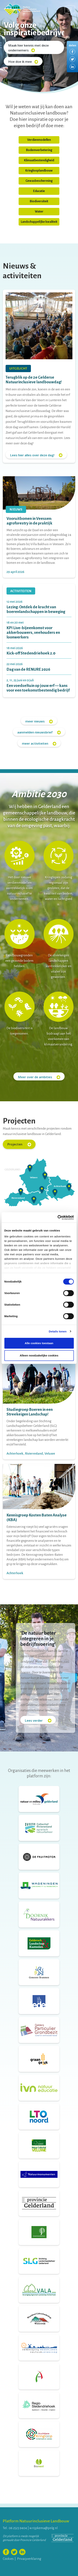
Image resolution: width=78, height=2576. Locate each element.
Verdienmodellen (39, 140)
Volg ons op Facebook (6, 2552)
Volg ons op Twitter (14, 2552)
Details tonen (57, 1331)
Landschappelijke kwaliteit (39, 221)
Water (39, 211)
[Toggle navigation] (70, 9)
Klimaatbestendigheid (39, 160)
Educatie (39, 191)
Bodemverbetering (39, 150)
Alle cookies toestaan (39, 1343)
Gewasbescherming (39, 181)
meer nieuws (39, 721)
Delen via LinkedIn (72, 66)
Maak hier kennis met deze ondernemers (28, 47)
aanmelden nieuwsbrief (39, 732)
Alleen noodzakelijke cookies (39, 1355)
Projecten (19, 1144)
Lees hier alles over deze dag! (36, 455)
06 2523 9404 (18, 2528)
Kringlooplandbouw (39, 170)
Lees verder (38, 1720)
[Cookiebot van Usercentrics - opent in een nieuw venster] (57, 1217)
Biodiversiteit (39, 201)
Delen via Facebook (72, 52)
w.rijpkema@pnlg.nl (43, 2528)
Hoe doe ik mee (23, 61)
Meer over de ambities (39, 1077)
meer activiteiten (39, 743)
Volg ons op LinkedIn (22, 2552)
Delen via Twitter (72, 59)
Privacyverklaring (29, 2559)
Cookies (8, 2559)
